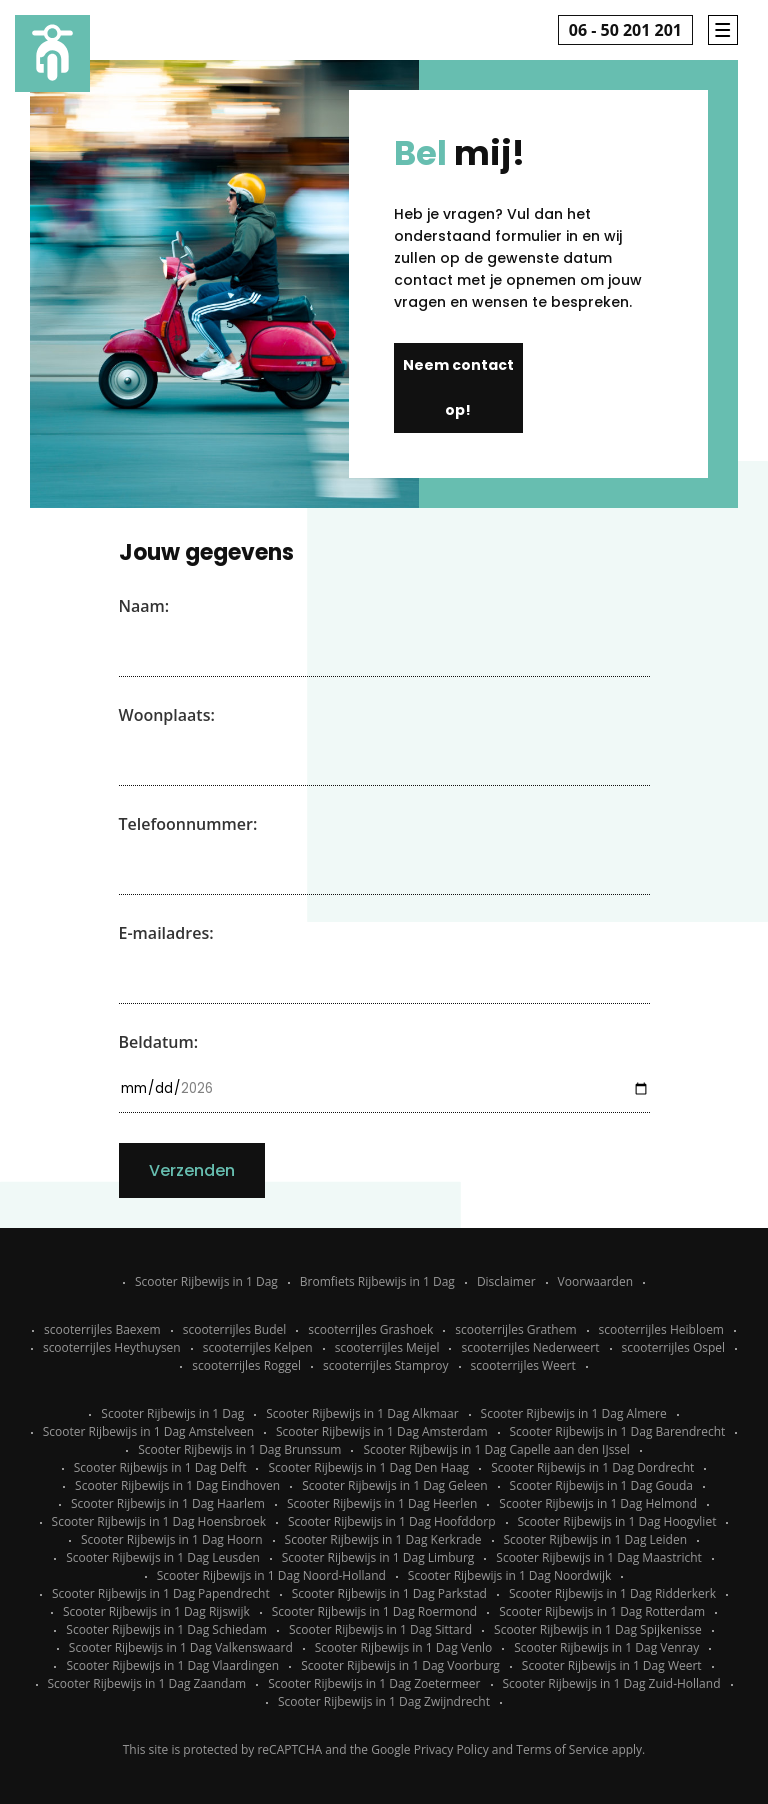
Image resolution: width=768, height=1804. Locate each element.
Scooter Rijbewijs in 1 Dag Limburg (378, 1557)
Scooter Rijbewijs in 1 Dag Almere (574, 1413)
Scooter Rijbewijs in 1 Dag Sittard (380, 1629)
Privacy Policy (451, 1749)
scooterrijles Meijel (387, 1347)
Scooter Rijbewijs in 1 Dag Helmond (598, 1503)
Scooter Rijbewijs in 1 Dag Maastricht (598, 1557)
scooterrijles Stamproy (386, 1365)
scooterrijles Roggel (246, 1365)
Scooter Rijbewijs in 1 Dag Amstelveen (148, 1431)
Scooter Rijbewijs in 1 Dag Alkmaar (362, 1413)
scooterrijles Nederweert (530, 1347)
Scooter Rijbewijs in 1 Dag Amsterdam (382, 1431)
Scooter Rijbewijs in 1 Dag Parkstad (389, 1593)
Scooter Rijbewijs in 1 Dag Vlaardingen (172, 1665)
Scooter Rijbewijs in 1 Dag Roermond (374, 1611)
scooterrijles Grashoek (370, 1329)
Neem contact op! (458, 387)
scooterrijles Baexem (102, 1329)
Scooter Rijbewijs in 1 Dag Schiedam (166, 1629)
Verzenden (192, 1170)
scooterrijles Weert (523, 1365)
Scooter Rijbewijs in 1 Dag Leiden (596, 1539)
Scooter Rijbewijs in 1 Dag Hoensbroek (159, 1521)
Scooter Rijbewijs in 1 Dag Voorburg (400, 1665)
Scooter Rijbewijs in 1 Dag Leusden (163, 1557)
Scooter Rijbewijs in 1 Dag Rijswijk (156, 1611)
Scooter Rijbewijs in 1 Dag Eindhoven (177, 1485)
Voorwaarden (595, 1281)
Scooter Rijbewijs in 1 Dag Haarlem (168, 1503)
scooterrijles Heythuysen (112, 1347)
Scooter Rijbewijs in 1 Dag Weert (612, 1665)
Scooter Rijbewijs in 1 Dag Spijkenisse (598, 1629)
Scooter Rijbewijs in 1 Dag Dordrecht (592, 1467)
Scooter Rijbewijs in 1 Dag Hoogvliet (617, 1521)
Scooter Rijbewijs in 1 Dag (206, 1281)
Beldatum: (159, 1042)
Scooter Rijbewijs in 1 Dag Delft (160, 1467)
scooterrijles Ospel (674, 1347)
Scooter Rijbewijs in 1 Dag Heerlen (382, 1503)
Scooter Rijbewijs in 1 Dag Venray (606, 1647)
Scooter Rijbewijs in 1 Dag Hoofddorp (392, 1521)
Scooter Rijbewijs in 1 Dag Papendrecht (161, 1593)
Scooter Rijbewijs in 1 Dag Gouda (601, 1485)
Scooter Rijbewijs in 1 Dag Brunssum (239, 1449)
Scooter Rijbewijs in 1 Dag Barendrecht (618, 1431)
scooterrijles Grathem (515, 1329)
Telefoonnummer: (188, 824)
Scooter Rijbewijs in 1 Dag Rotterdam (602, 1611)
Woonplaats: (167, 715)
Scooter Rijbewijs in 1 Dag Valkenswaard (181, 1647)
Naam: (144, 606)
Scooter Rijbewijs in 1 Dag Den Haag (368, 1467)
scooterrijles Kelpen (258, 1347)
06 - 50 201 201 (625, 30)
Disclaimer (506, 1281)
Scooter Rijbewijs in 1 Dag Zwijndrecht (384, 1701)
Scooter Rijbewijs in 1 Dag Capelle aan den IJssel (496, 1449)
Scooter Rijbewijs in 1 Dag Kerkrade (383, 1539)
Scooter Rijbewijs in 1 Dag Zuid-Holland (612, 1683)
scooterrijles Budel (235, 1329)
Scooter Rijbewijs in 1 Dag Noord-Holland (271, 1575)
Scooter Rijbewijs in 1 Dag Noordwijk (509, 1575)
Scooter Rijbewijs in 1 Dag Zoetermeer (374, 1683)
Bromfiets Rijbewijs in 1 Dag (377, 1281)
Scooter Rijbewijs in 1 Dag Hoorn (172, 1539)
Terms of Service (562, 1749)
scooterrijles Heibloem (661, 1329)
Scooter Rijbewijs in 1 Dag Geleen (394, 1485)
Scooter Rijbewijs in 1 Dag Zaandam (147, 1683)
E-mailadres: (166, 933)
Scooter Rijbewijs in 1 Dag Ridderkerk (612, 1593)
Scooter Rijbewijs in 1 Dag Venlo (404, 1647)
